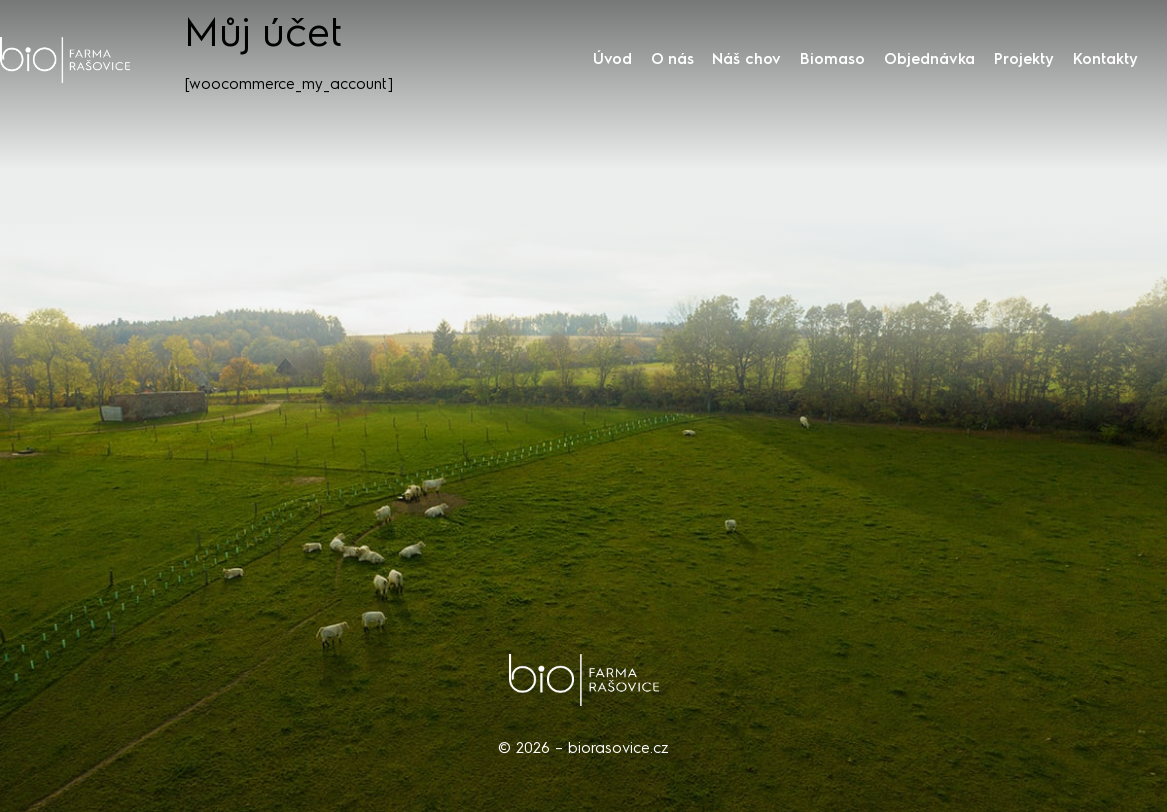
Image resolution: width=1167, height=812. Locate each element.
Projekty (1024, 59)
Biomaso (832, 59)
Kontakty (1105, 59)
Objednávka (929, 59)
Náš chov (746, 59)
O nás (672, 59)
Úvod (612, 59)
